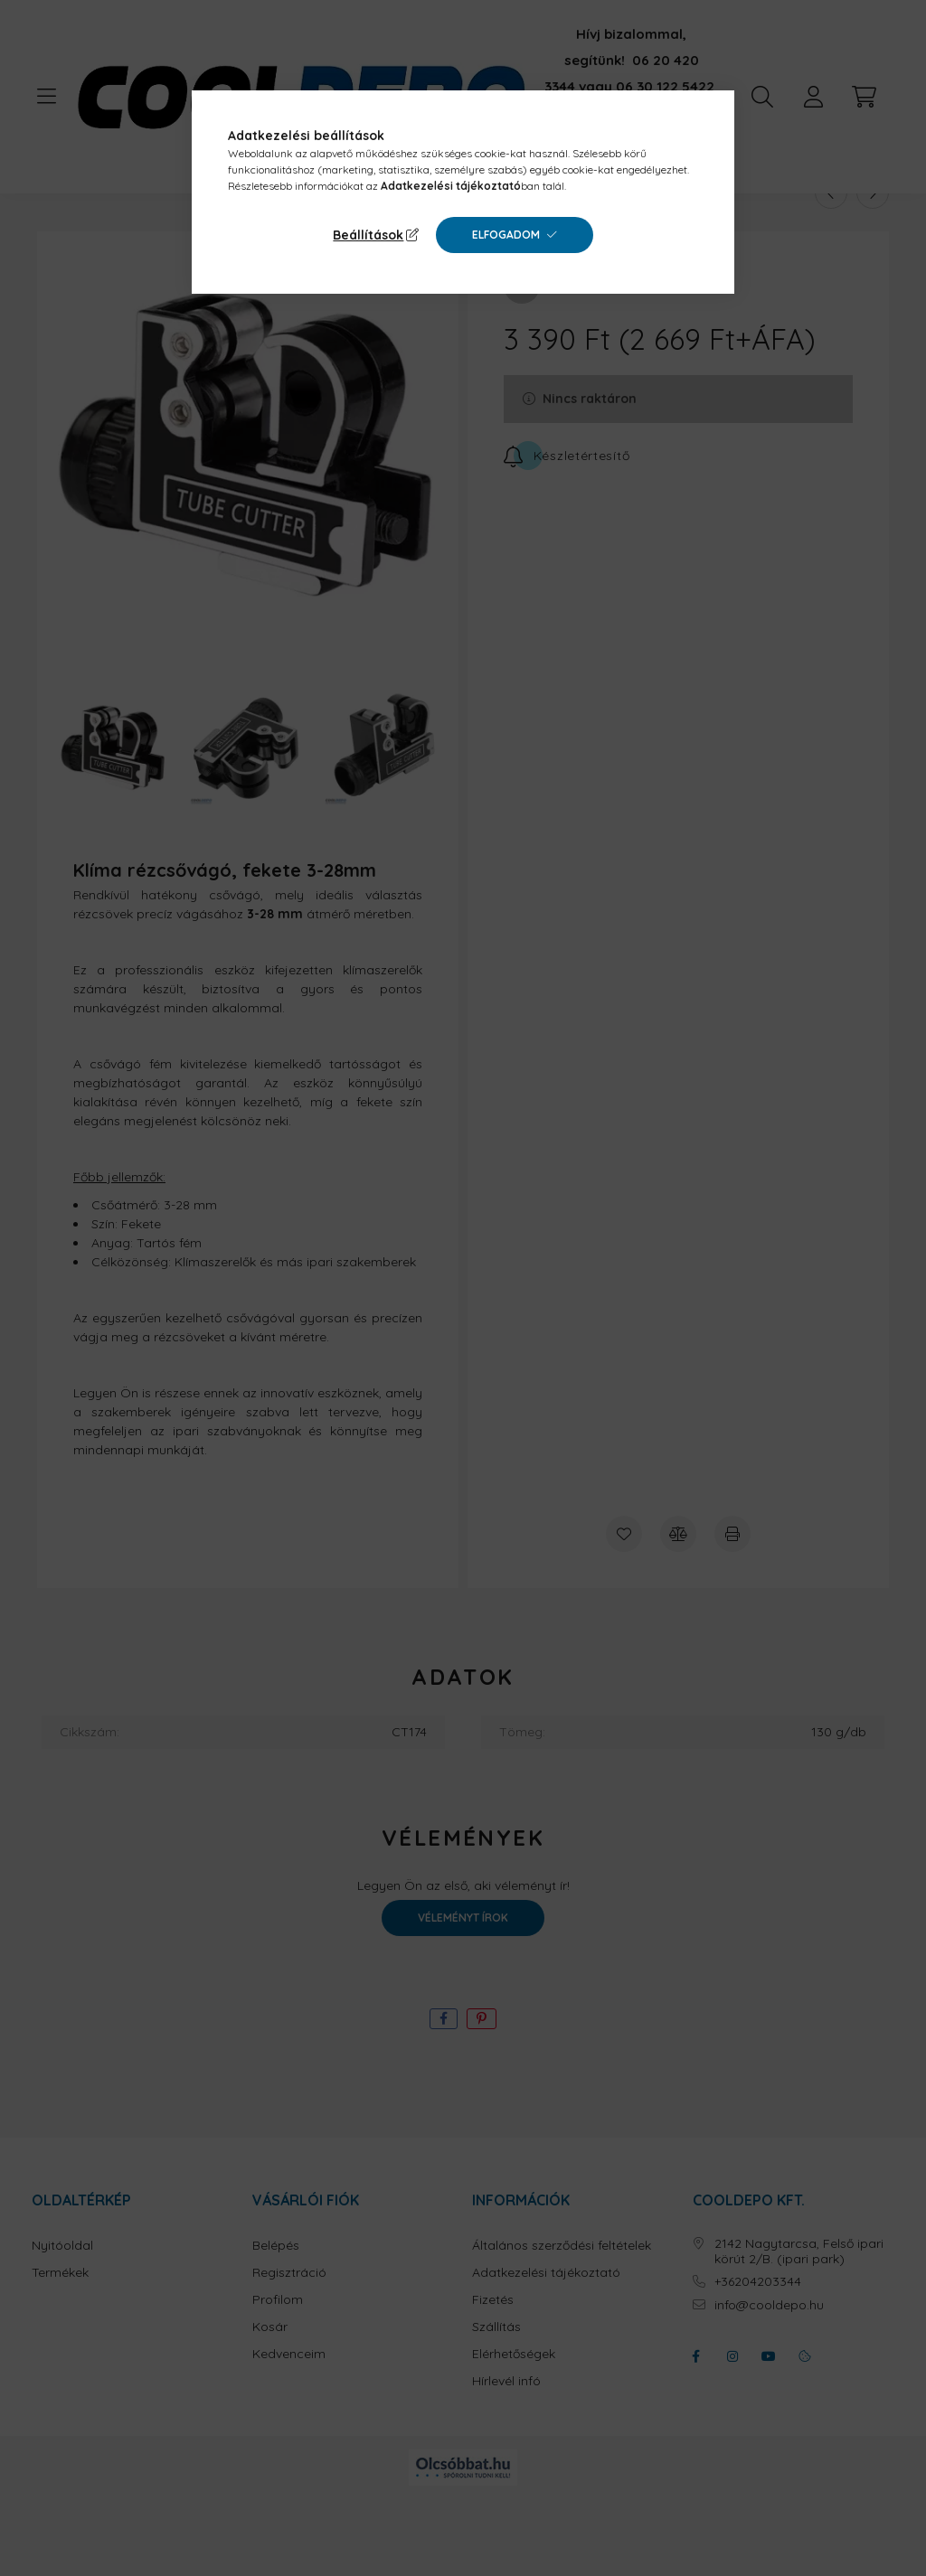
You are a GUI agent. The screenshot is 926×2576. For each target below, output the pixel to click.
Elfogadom (506, 234)
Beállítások (368, 235)
